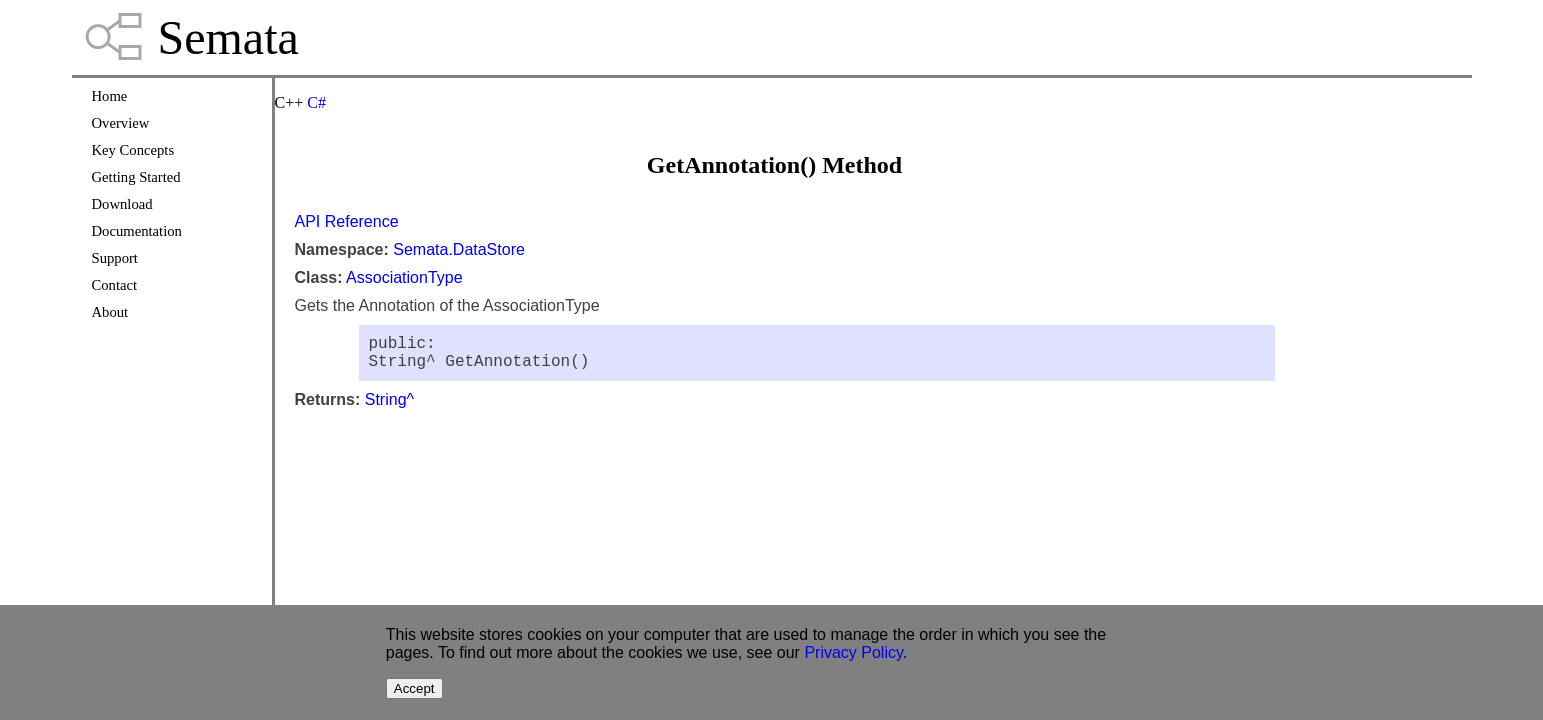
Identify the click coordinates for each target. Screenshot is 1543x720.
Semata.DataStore (459, 249)
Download (122, 204)
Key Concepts (133, 150)
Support (115, 258)
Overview (121, 123)
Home (110, 96)
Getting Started (136, 177)
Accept (414, 688)
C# (316, 102)
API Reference (347, 221)
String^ (389, 407)
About (110, 312)
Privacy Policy (853, 652)
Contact (115, 285)
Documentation (137, 231)
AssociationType (404, 277)
